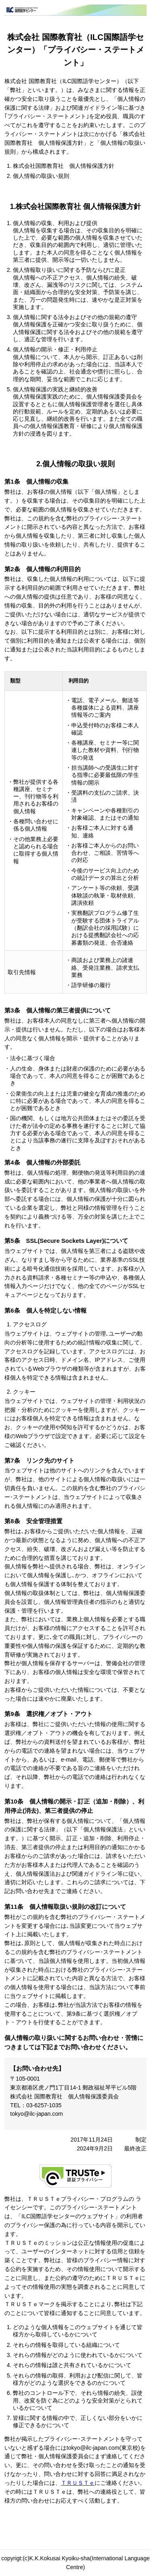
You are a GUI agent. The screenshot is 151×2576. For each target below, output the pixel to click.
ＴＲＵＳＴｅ (78, 2483)
